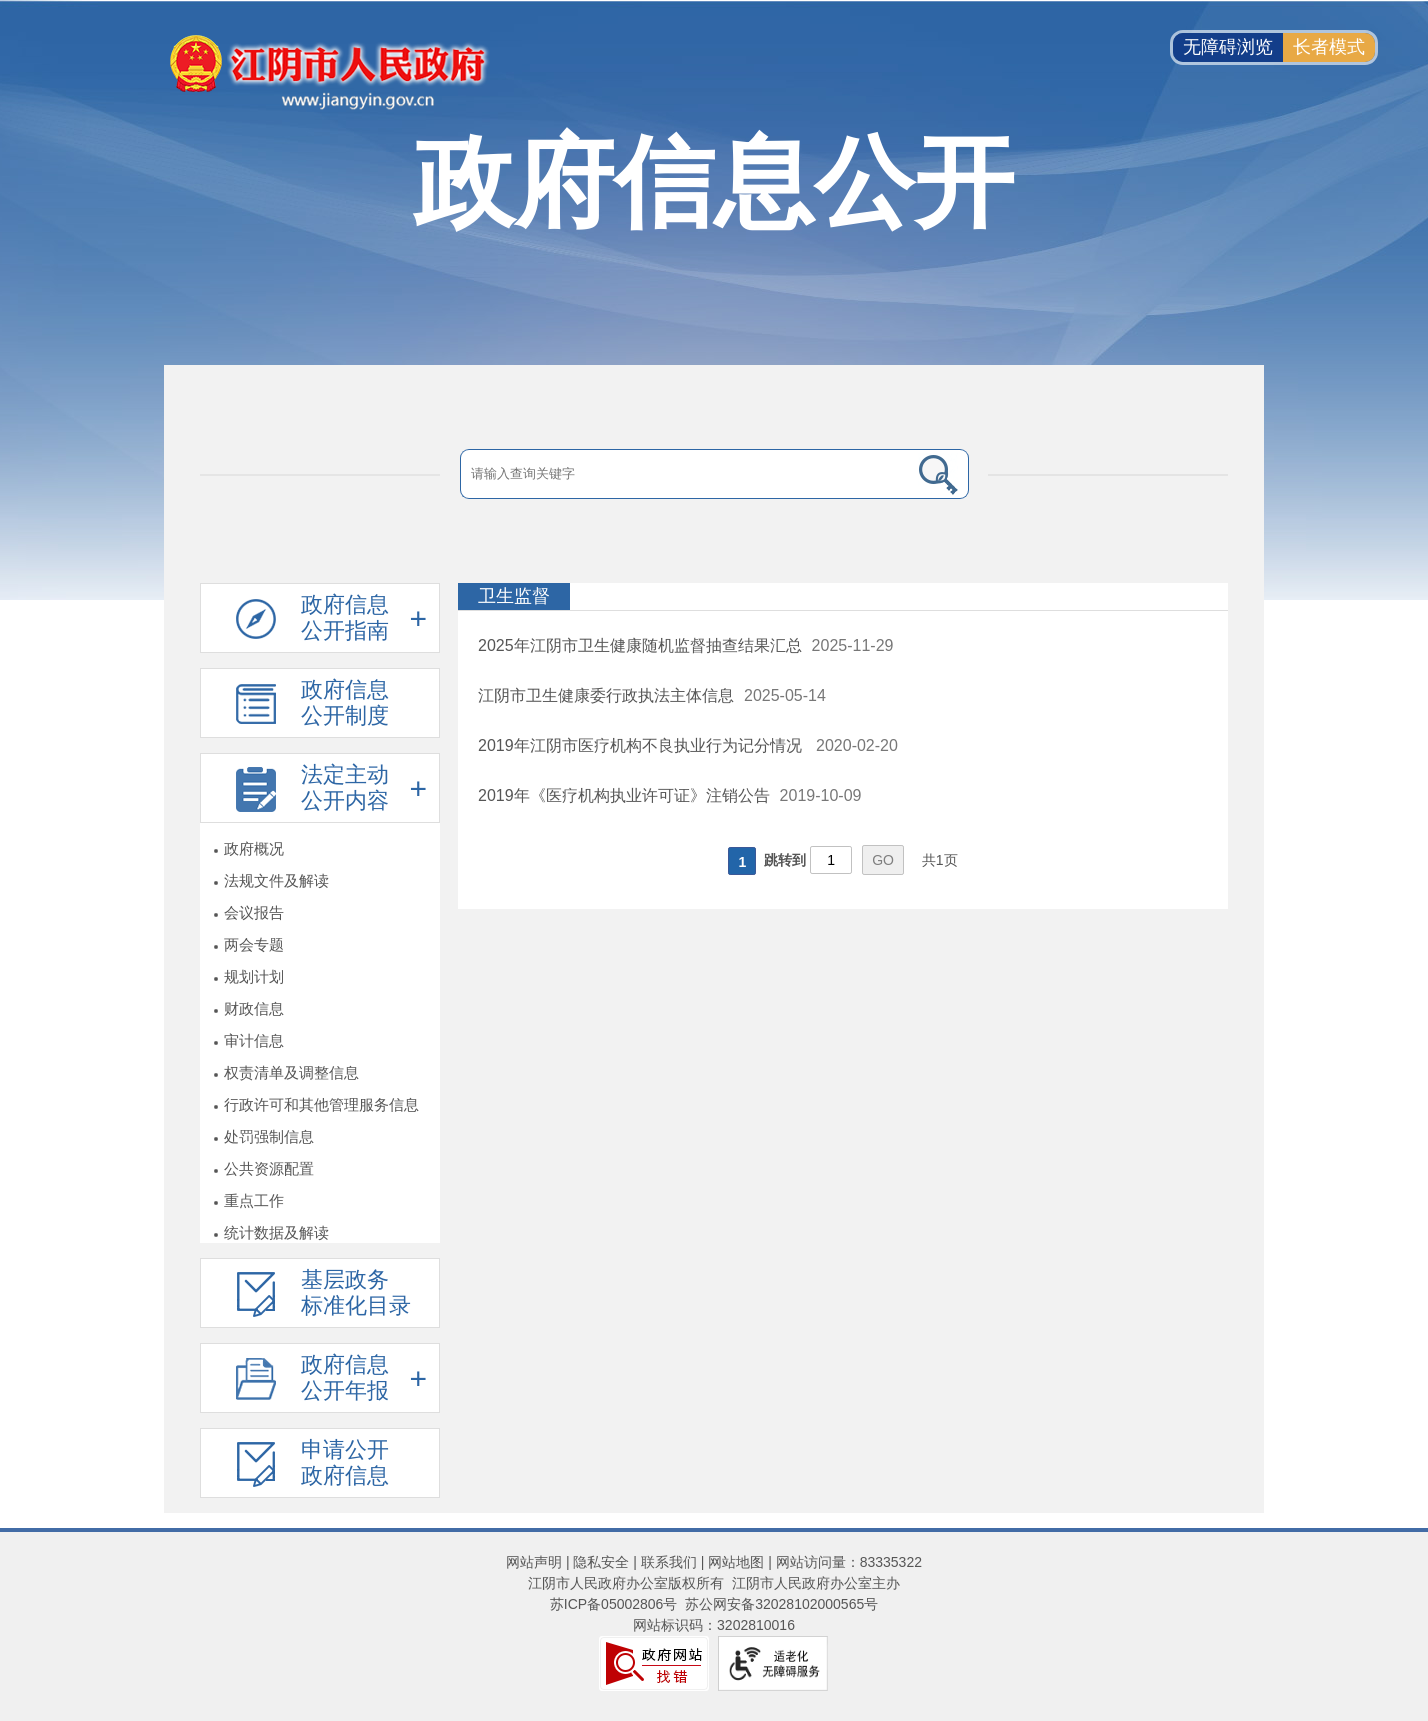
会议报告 (254, 912)
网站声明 (534, 1562)
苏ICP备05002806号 (614, 1604)
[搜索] (939, 474)
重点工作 (254, 1200)
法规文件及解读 (276, 880)
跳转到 (785, 860)
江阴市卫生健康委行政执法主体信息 (606, 695)
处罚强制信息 (269, 1136)
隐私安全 (601, 1562)
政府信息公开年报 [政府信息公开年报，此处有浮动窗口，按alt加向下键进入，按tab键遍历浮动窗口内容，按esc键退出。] (345, 1377)
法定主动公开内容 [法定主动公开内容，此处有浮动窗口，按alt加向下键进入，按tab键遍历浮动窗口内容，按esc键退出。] (345, 787)
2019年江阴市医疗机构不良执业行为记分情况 (642, 745)
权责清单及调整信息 (291, 1072)
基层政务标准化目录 (356, 1292)
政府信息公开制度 (345, 702)
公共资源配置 (269, 1168)
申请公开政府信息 (345, 1462)
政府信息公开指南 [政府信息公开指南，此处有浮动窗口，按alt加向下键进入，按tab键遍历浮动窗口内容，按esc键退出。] (345, 617)
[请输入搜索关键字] (684, 474)
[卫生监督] (843, 597)
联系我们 (669, 1562)
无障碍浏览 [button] (1228, 47)
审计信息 (254, 1040)
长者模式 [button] (1329, 47)
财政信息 (254, 1008)
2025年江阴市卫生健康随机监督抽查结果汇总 (640, 645)
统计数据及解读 (276, 1232)
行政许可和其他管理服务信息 (321, 1104)
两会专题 (254, 944)
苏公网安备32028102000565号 (781, 1604)
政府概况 (254, 848)
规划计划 (254, 976)
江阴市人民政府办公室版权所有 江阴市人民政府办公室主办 (714, 1583)
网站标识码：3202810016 (714, 1625)
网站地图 (736, 1562)
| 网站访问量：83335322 (843, 1562)
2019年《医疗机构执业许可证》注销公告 (624, 795)
